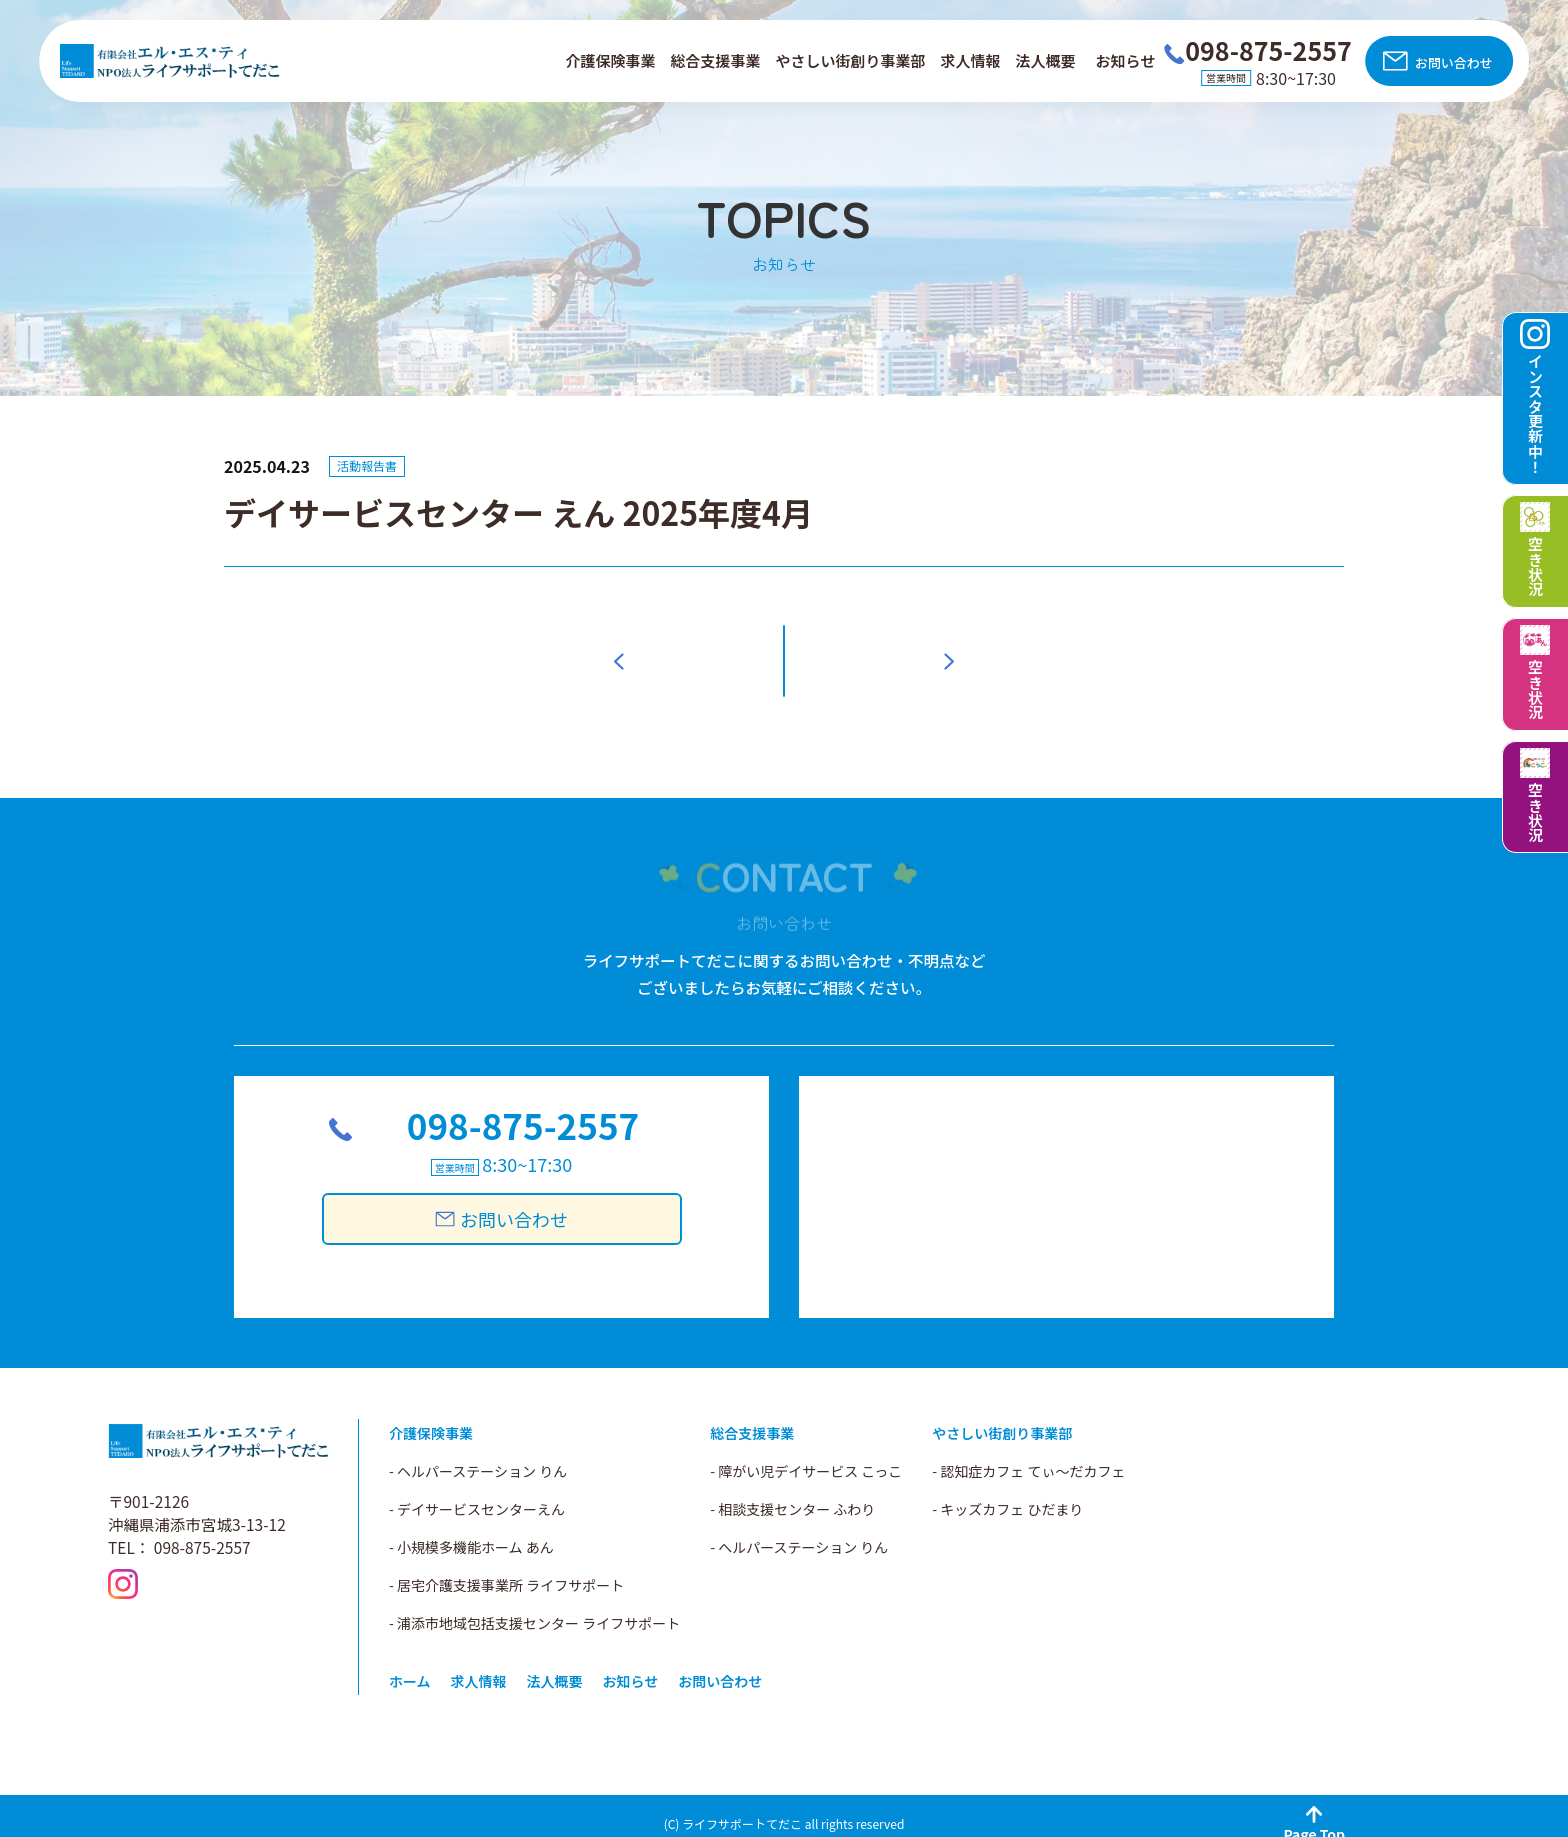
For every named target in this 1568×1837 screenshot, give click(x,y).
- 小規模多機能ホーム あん (471, 1531)
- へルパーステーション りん (799, 1531)
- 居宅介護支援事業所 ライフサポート (506, 1569)
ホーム (410, 1665)
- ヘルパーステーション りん (478, 1455)
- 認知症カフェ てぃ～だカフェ (1028, 1455)
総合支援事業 (715, 60)
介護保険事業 (610, 60)
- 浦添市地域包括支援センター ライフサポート (534, 1607)
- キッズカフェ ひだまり (1007, 1493)
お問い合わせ (1454, 62)
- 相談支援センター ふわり (792, 1493)
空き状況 (1535, 566)
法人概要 (1046, 60)
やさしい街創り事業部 (851, 60)
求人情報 (971, 60)
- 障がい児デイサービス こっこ (806, 1455)
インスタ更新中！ (1535, 413)
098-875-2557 (523, 1116)
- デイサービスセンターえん (477, 1493)
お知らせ (1126, 60)
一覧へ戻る (784, 653)
